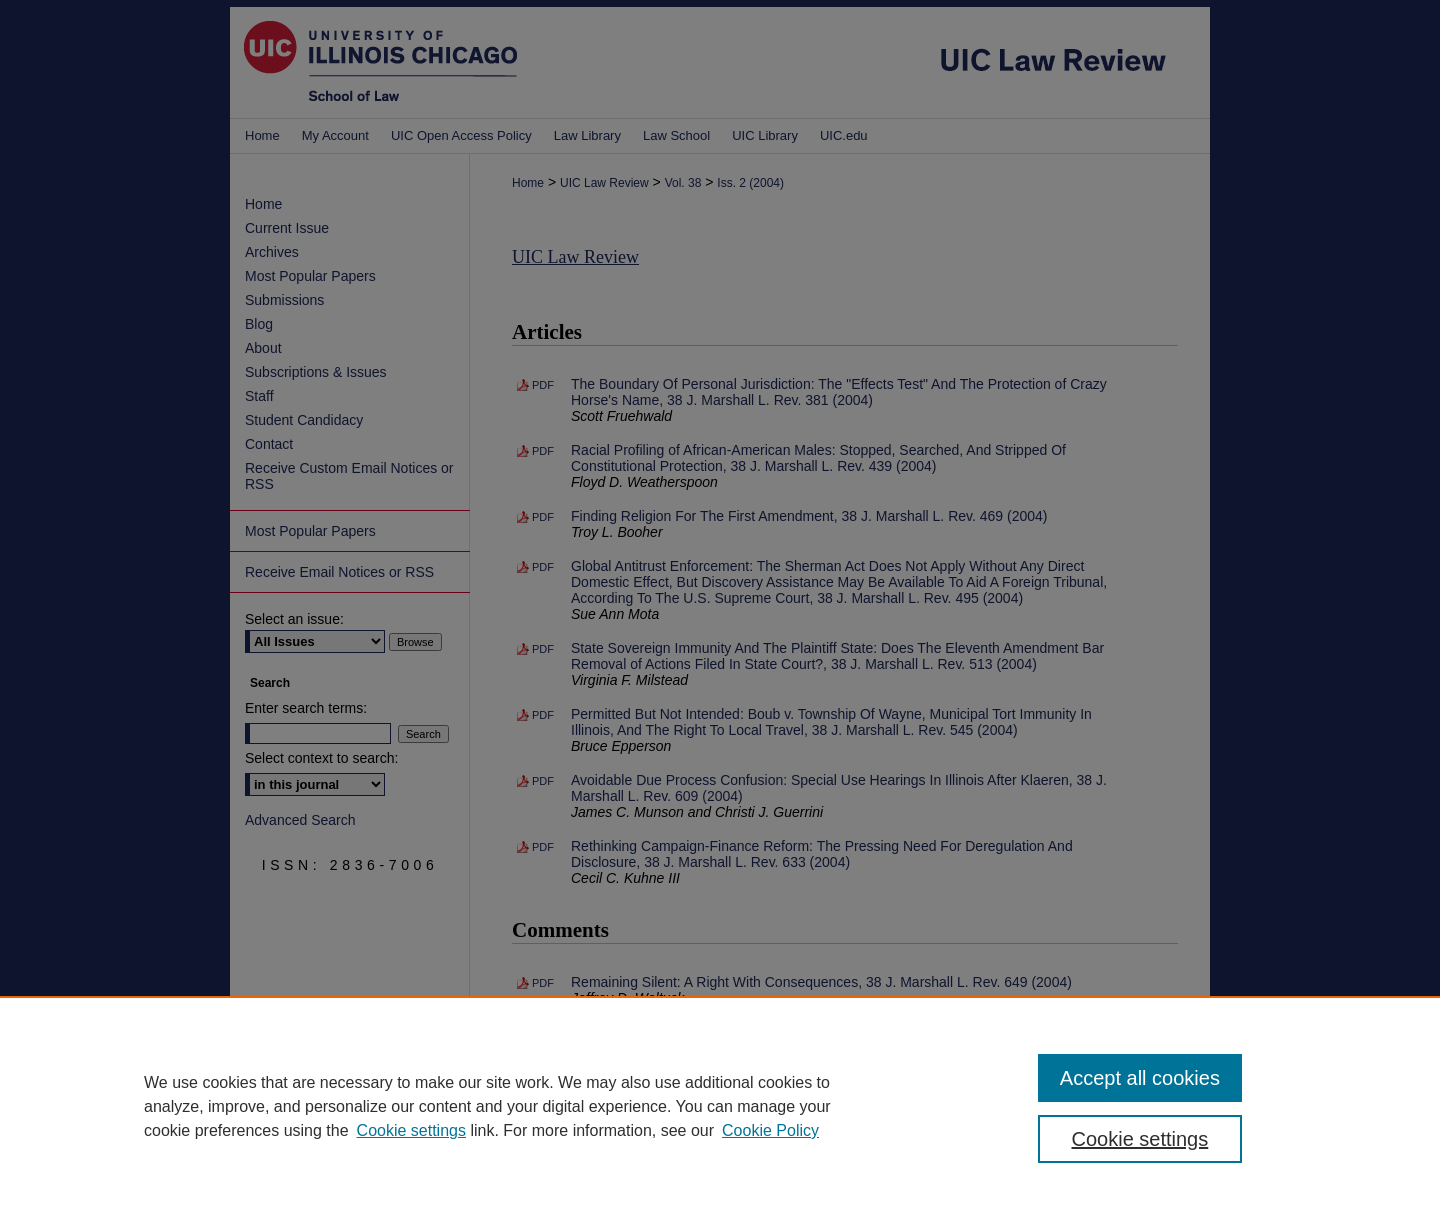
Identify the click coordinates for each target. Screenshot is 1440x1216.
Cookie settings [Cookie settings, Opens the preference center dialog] (1140, 1139)
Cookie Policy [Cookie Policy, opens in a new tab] (770, 1130)
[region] (720, 1106)
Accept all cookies (1140, 1078)
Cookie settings (411, 1130)
